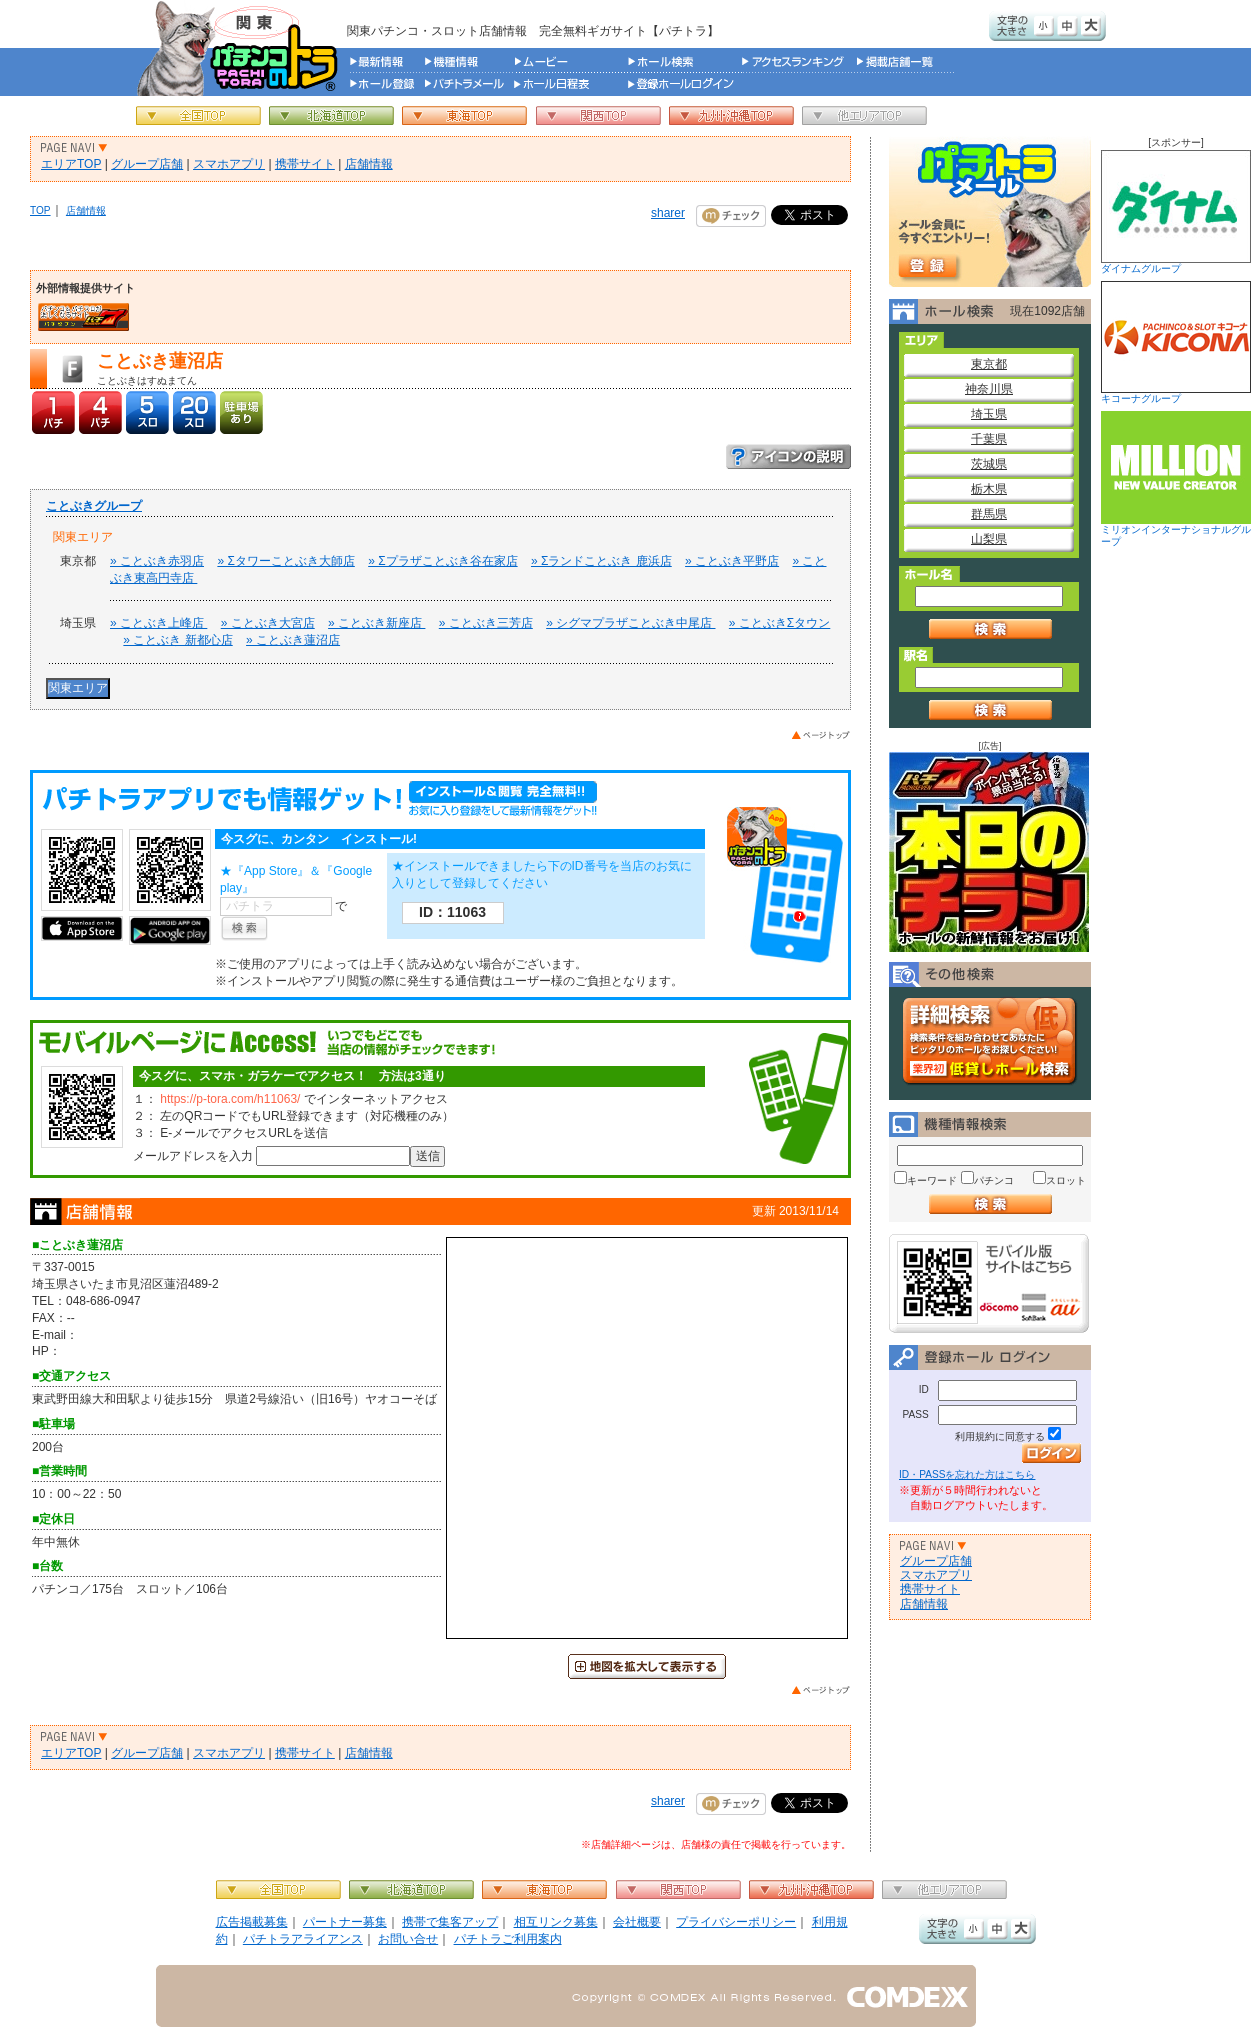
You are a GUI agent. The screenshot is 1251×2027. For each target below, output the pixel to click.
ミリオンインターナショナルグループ (1176, 479)
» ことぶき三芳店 (486, 623)
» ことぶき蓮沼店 (293, 640)
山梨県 (989, 539)
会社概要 (637, 1922)
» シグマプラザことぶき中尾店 (630, 623)
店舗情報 (369, 164)
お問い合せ (408, 1939)
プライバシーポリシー (736, 1922)
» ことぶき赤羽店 (157, 561)
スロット (1066, 1180)
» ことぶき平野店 (732, 561)
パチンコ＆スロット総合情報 (241, 48)
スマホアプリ (229, 164)
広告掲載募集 (252, 1922)
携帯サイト (305, 164)
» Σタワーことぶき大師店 (285, 561)
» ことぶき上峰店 (158, 623)
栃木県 (989, 489)
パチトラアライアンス (303, 1939)
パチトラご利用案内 (508, 1939)
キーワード (932, 1180)
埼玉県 (989, 414)
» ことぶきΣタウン (779, 623)
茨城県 (989, 464)
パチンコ (994, 1180)
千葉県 (989, 439)
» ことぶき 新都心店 (177, 640)
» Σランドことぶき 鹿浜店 (601, 561)
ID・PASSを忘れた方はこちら (967, 1474)
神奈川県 (989, 389)
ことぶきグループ (94, 506)
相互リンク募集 (556, 1922)
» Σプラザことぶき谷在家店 (442, 561)
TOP (40, 210)
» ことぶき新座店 (376, 623)
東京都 (989, 364)
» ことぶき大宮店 (268, 623)
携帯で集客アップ (450, 1922)
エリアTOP (71, 164)
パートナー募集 (345, 1922)
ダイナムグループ (1176, 212)
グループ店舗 (147, 164)
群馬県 (989, 514)
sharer (668, 213)
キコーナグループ (1176, 342)
